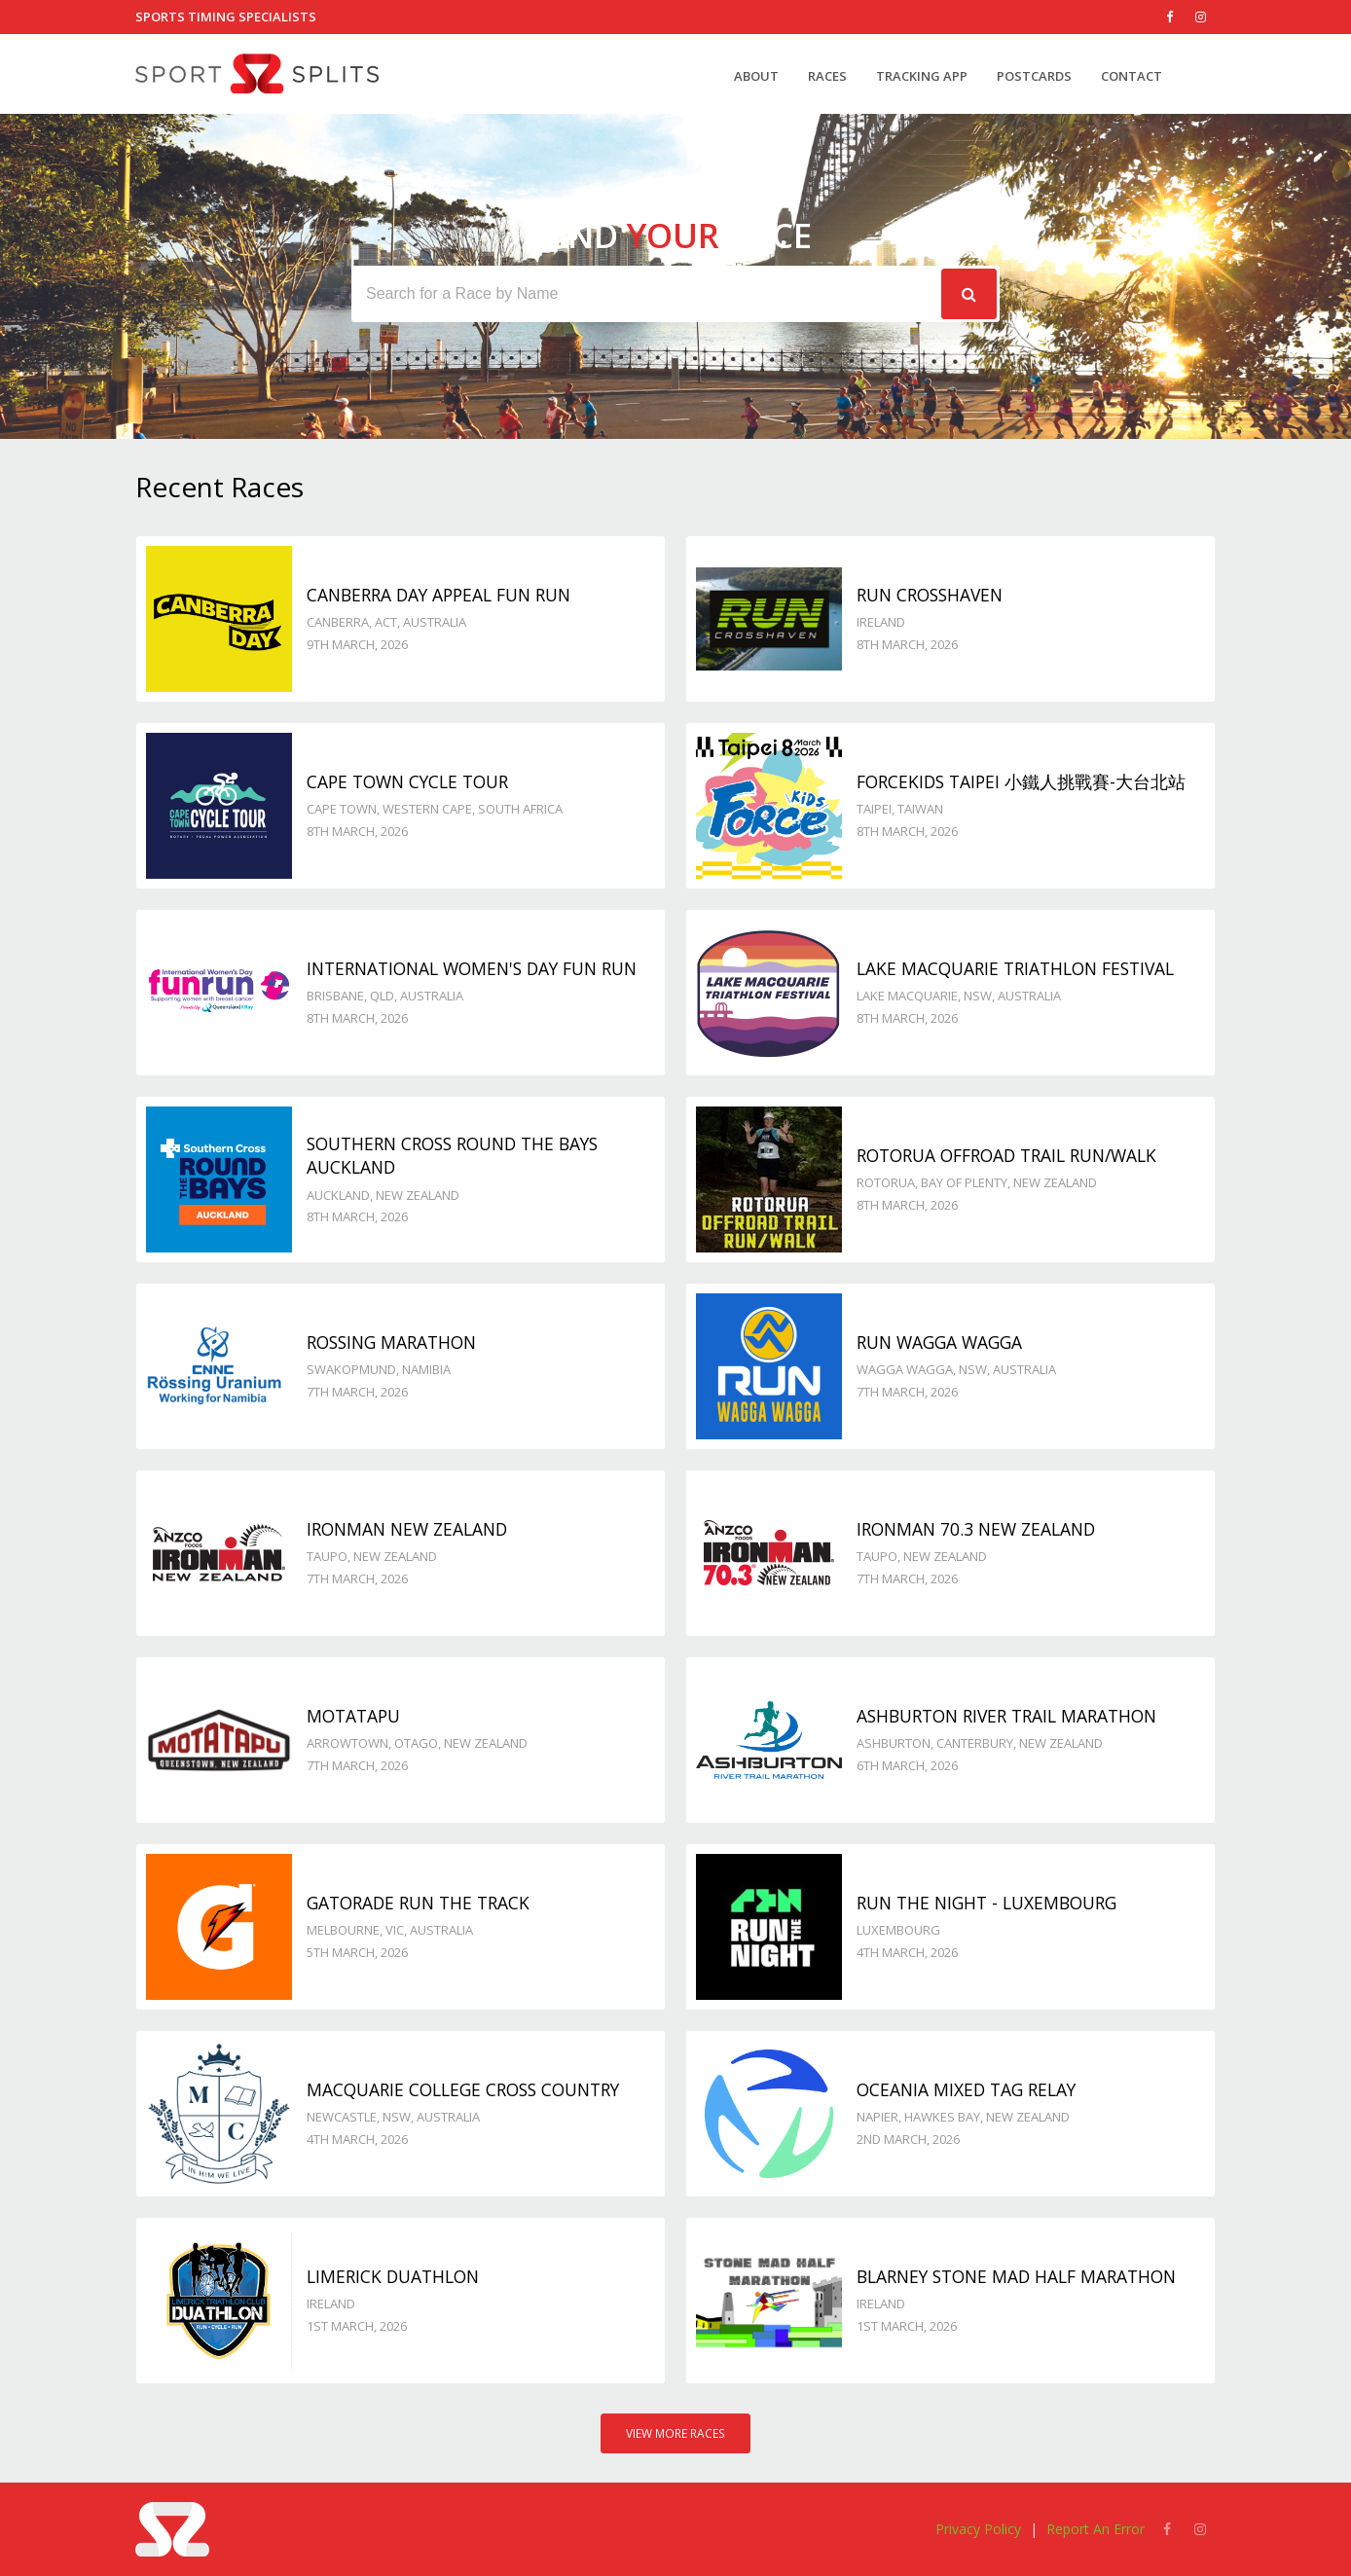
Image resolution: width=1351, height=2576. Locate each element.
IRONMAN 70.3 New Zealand (976, 1529)
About (756, 76)
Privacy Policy (978, 2529)
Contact (1131, 76)
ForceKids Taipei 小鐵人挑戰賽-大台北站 (1021, 781)
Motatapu (353, 1715)
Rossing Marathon (391, 1342)
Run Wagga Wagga (939, 1342)
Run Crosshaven (930, 594)
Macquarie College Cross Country (463, 2089)
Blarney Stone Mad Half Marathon (1016, 2276)
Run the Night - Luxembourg (986, 1902)
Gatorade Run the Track (418, 1902)
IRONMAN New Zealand (407, 1529)
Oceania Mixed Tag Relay (966, 2089)
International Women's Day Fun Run (472, 968)
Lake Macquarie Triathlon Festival (1015, 968)
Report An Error (1095, 2529)
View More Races (675, 2433)
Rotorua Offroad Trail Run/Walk (1006, 1155)
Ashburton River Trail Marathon (1006, 1715)
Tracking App (922, 76)
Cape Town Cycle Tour (407, 781)
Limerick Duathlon (393, 2276)
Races (827, 76)
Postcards (1034, 76)
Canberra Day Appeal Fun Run (438, 594)
